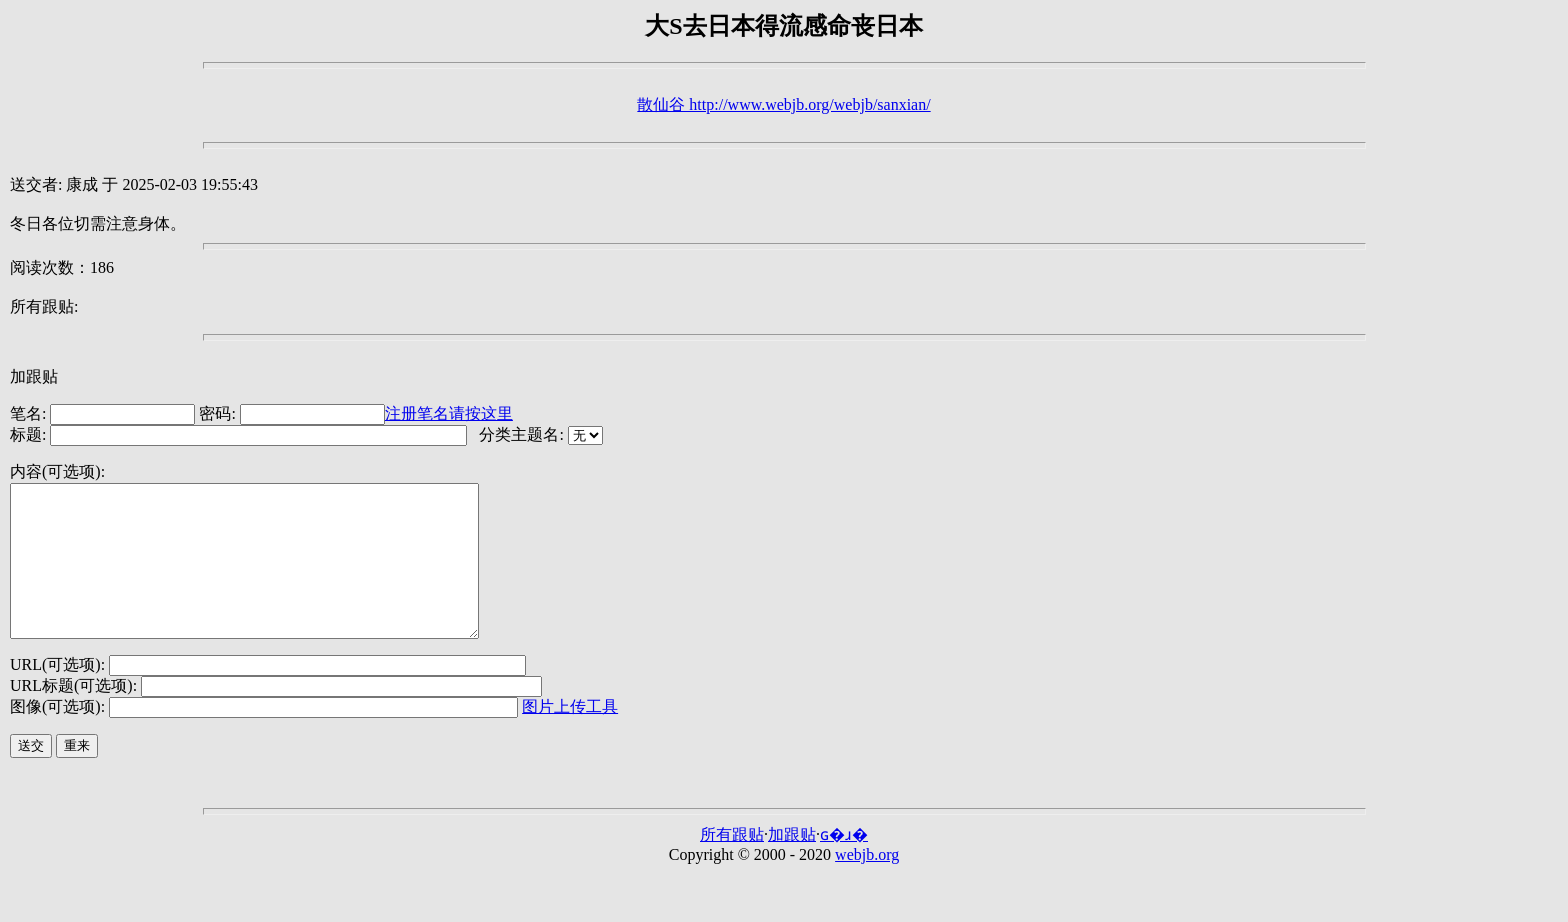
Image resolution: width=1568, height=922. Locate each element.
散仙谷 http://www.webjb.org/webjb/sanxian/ (783, 104)
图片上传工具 (570, 736)
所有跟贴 (732, 864)
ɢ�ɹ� (844, 864)
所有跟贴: (44, 306)
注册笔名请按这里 (449, 413)
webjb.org (867, 884)
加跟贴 (34, 376)
